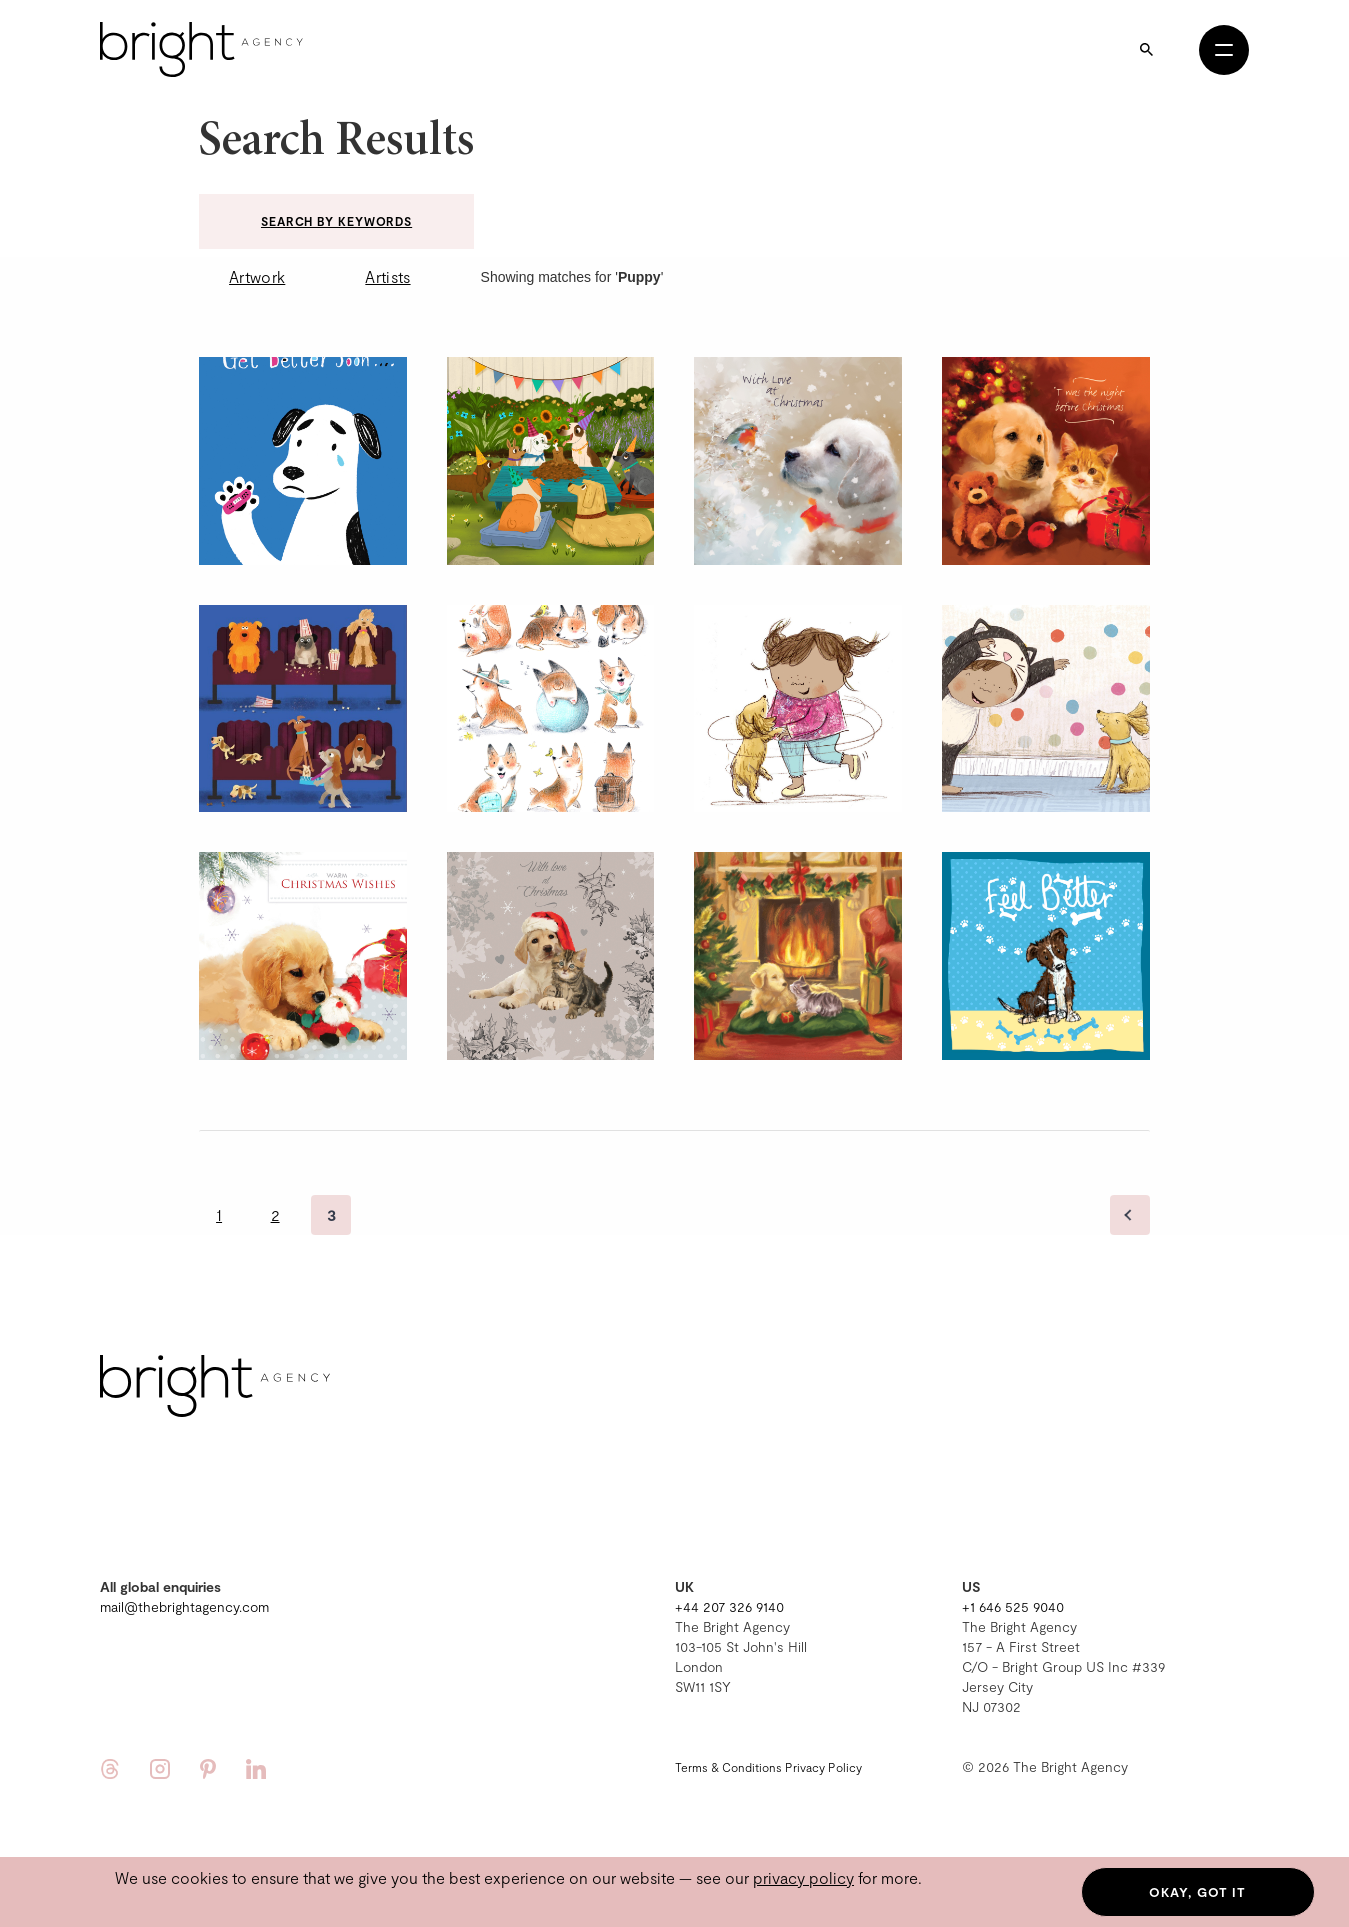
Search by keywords (336, 221)
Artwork (257, 276)
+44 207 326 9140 (729, 1606)
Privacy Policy (823, 1767)
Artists (387, 276)
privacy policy (803, 1877)
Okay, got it (1197, 1892)
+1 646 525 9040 (1013, 1606)
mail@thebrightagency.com (184, 1606)
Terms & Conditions (728, 1767)
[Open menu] (1224, 50)
